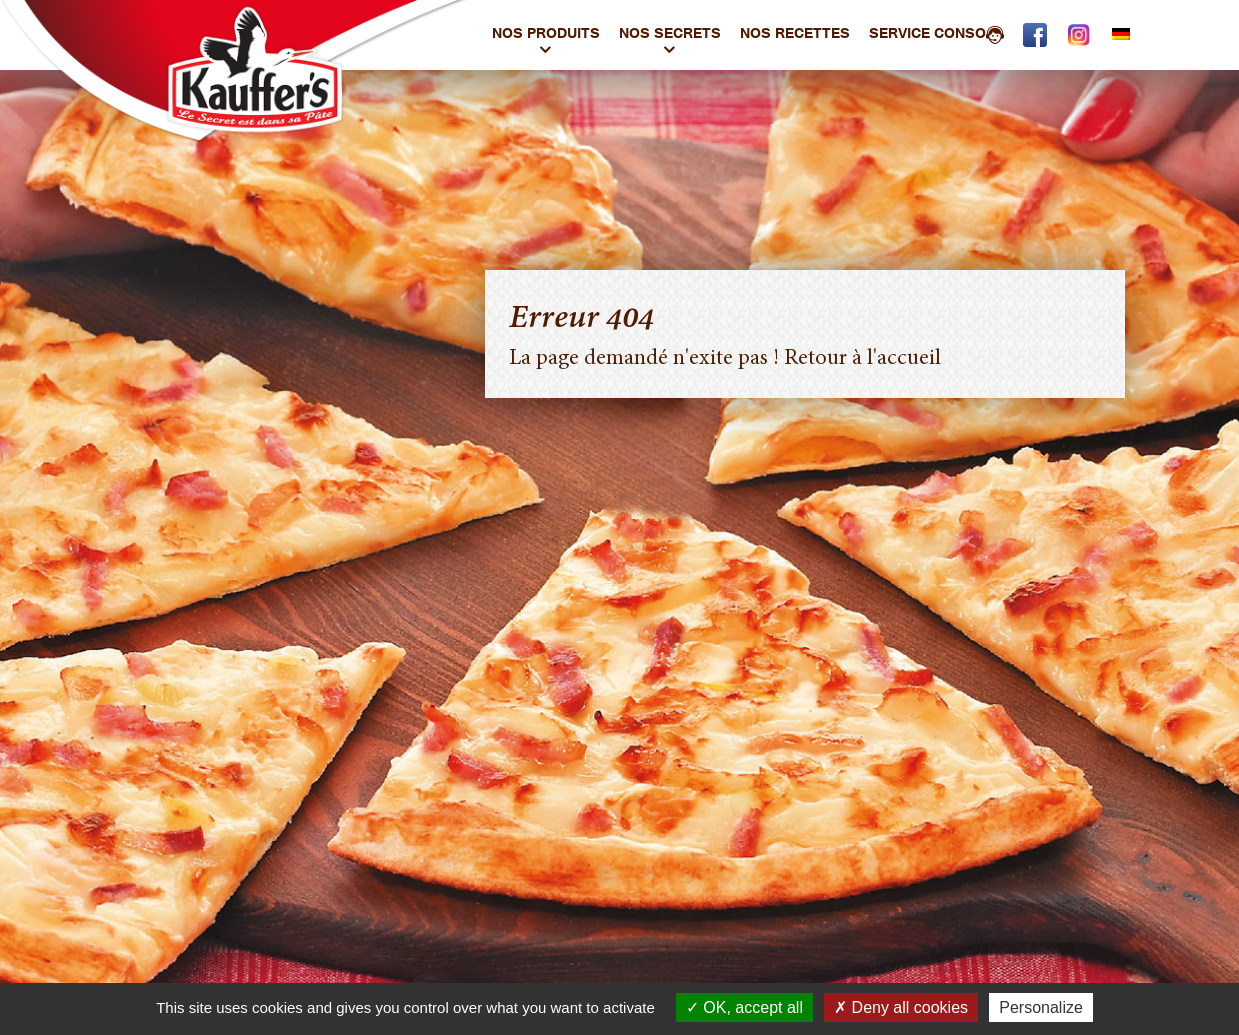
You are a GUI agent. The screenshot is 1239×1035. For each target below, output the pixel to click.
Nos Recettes (795, 35)
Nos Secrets (670, 35)
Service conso (936, 35)
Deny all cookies (901, 1007)
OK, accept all (744, 1007)
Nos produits (546, 35)
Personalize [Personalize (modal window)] (1041, 1007)
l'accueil (904, 359)
